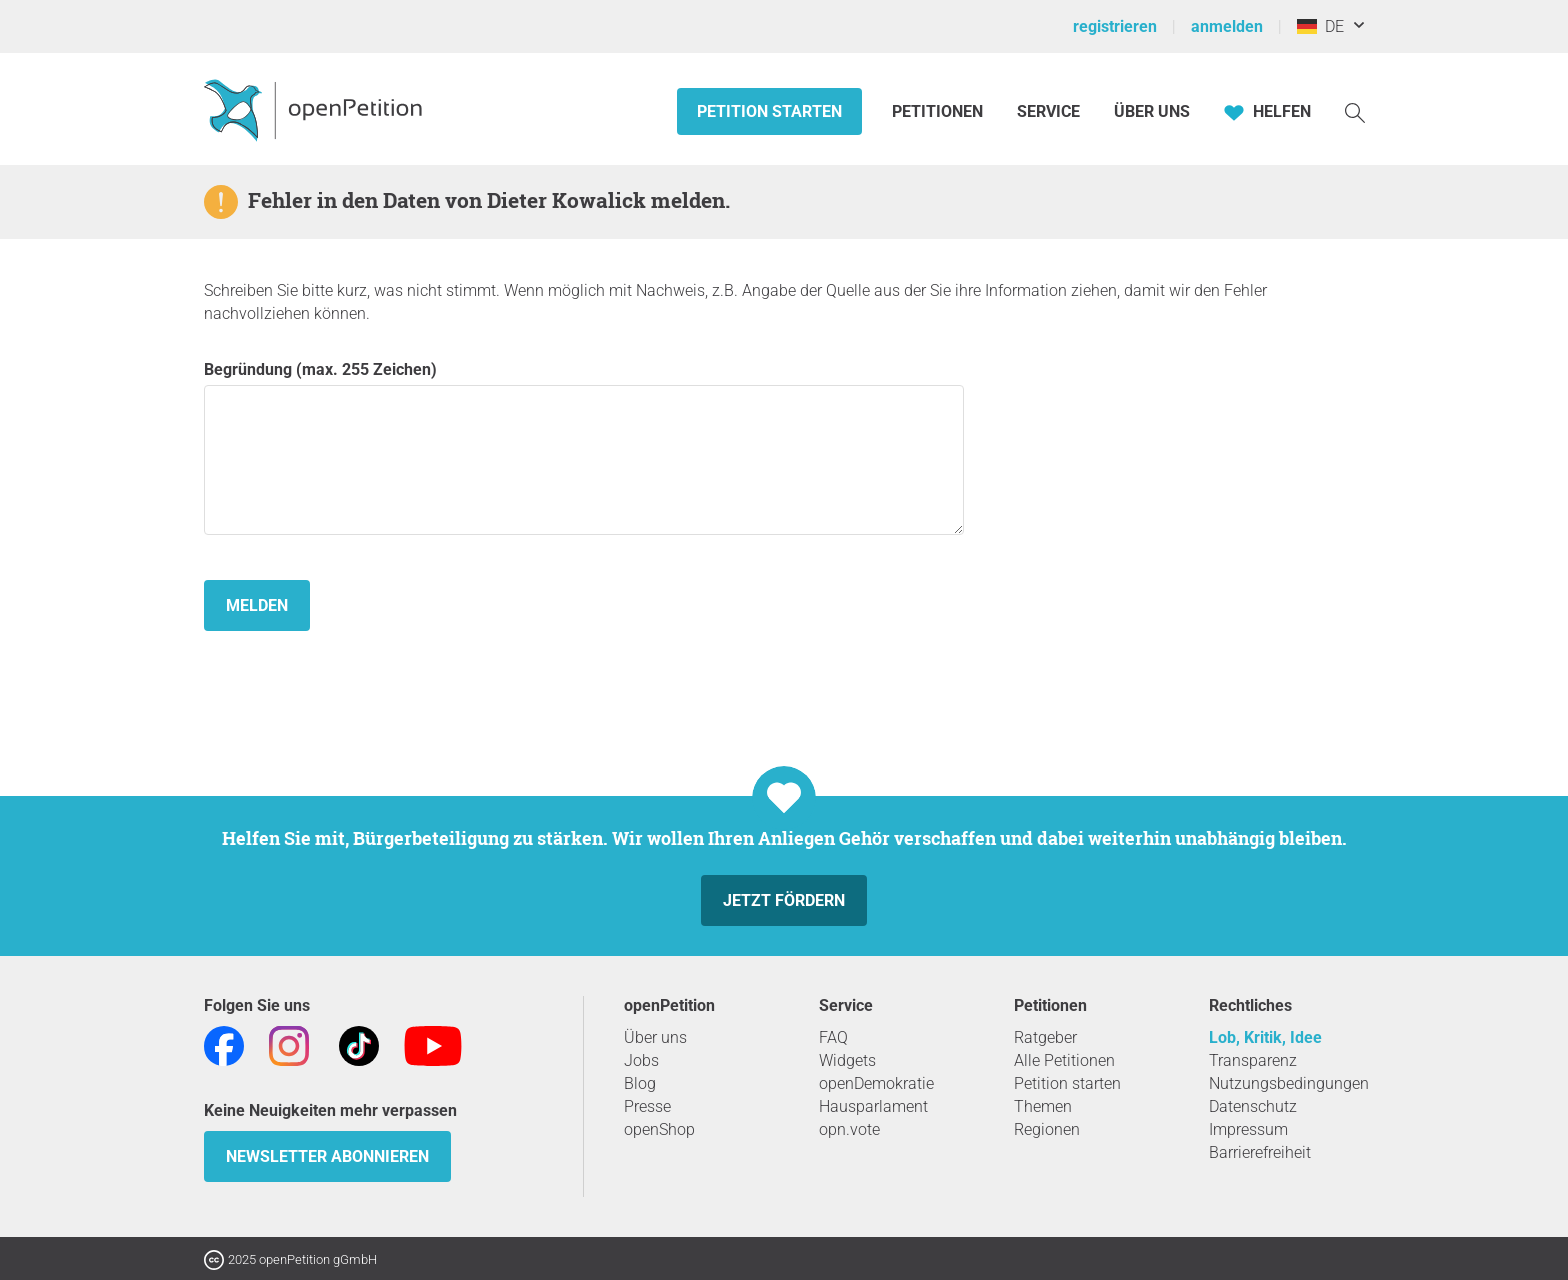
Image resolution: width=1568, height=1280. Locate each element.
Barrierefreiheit (1260, 1152)
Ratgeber (1045, 1037)
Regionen (1047, 1129)
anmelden (1227, 26)
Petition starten (769, 111)
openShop (659, 1129)
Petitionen (939, 111)
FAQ (833, 1037)
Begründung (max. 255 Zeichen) (584, 447)
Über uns (655, 1037)
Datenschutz (1253, 1106)
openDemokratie (876, 1083)
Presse (647, 1106)
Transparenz (1253, 1060)
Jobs (641, 1060)
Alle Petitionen (1064, 1060)
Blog (640, 1083)
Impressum (1248, 1129)
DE (1320, 26)
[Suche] (1355, 111)
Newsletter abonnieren (327, 1156)
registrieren (1115, 26)
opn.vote (849, 1129)
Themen (1043, 1106)
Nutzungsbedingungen (1289, 1083)
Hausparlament (873, 1106)
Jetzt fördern (784, 900)
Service (1048, 111)
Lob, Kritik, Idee (1265, 1037)
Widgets (847, 1060)
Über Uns (1152, 111)
